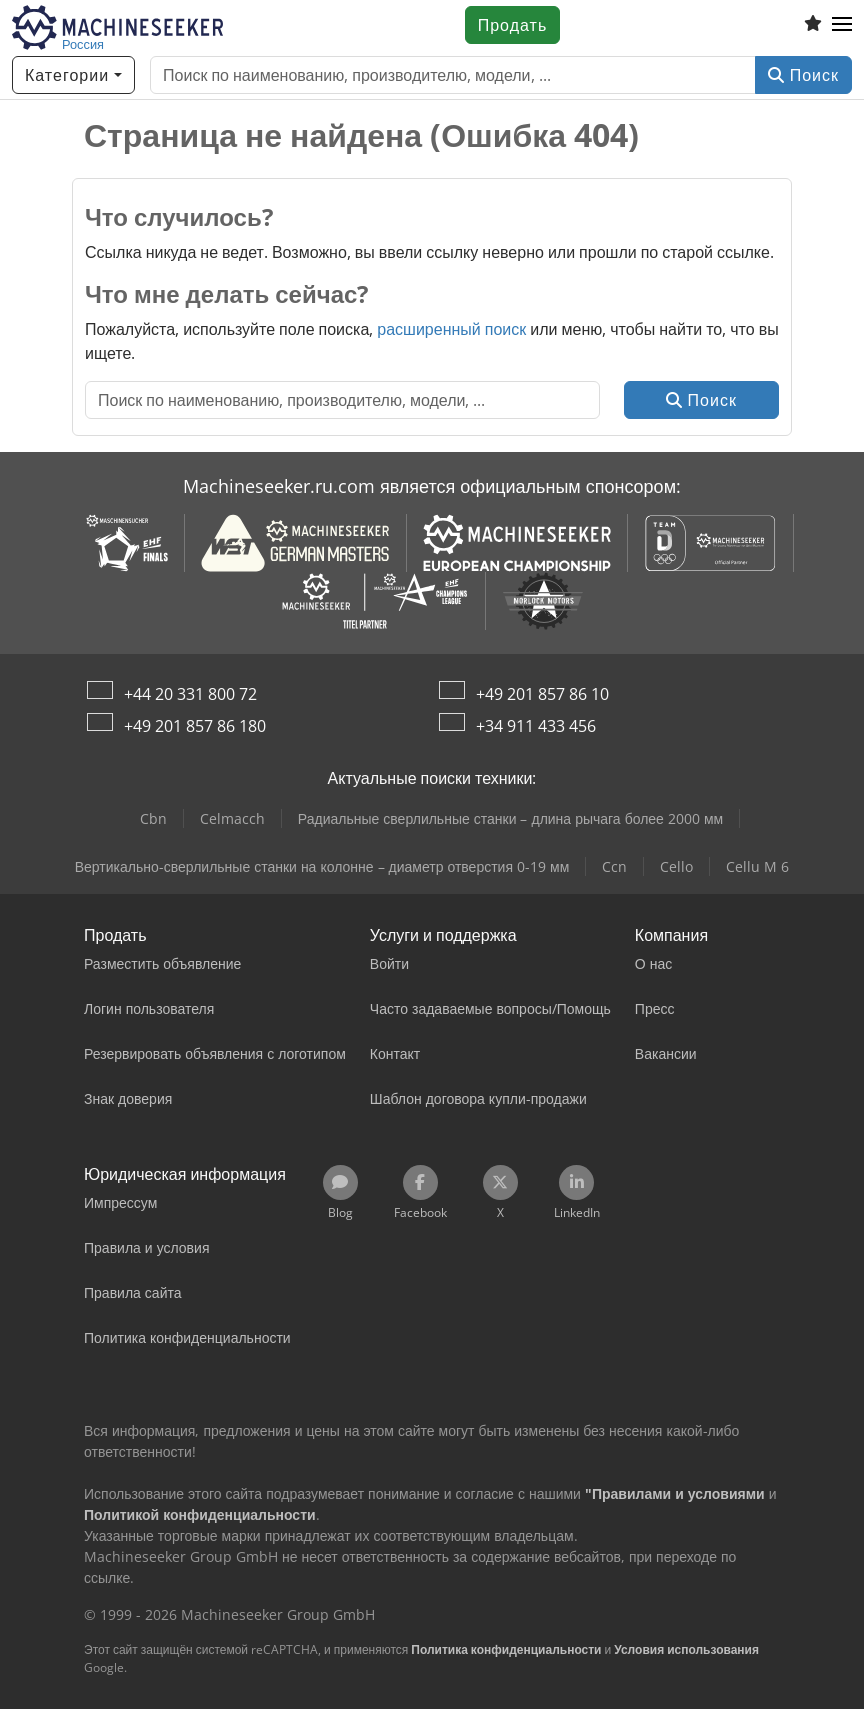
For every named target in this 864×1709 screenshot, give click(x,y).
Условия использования (686, 1649)
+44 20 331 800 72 (190, 694)
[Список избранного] (813, 25)
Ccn (614, 866)
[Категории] (73, 75)
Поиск (803, 75)
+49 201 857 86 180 (195, 726)
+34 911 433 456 (536, 726)
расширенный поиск (451, 329)
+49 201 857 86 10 (542, 694)
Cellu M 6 (757, 866)
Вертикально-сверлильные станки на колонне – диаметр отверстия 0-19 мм (322, 866)
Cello (676, 866)
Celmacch (232, 818)
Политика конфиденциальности (506, 1649)
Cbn (153, 818)
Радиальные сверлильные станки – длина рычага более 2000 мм (510, 818)
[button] (842, 25)
